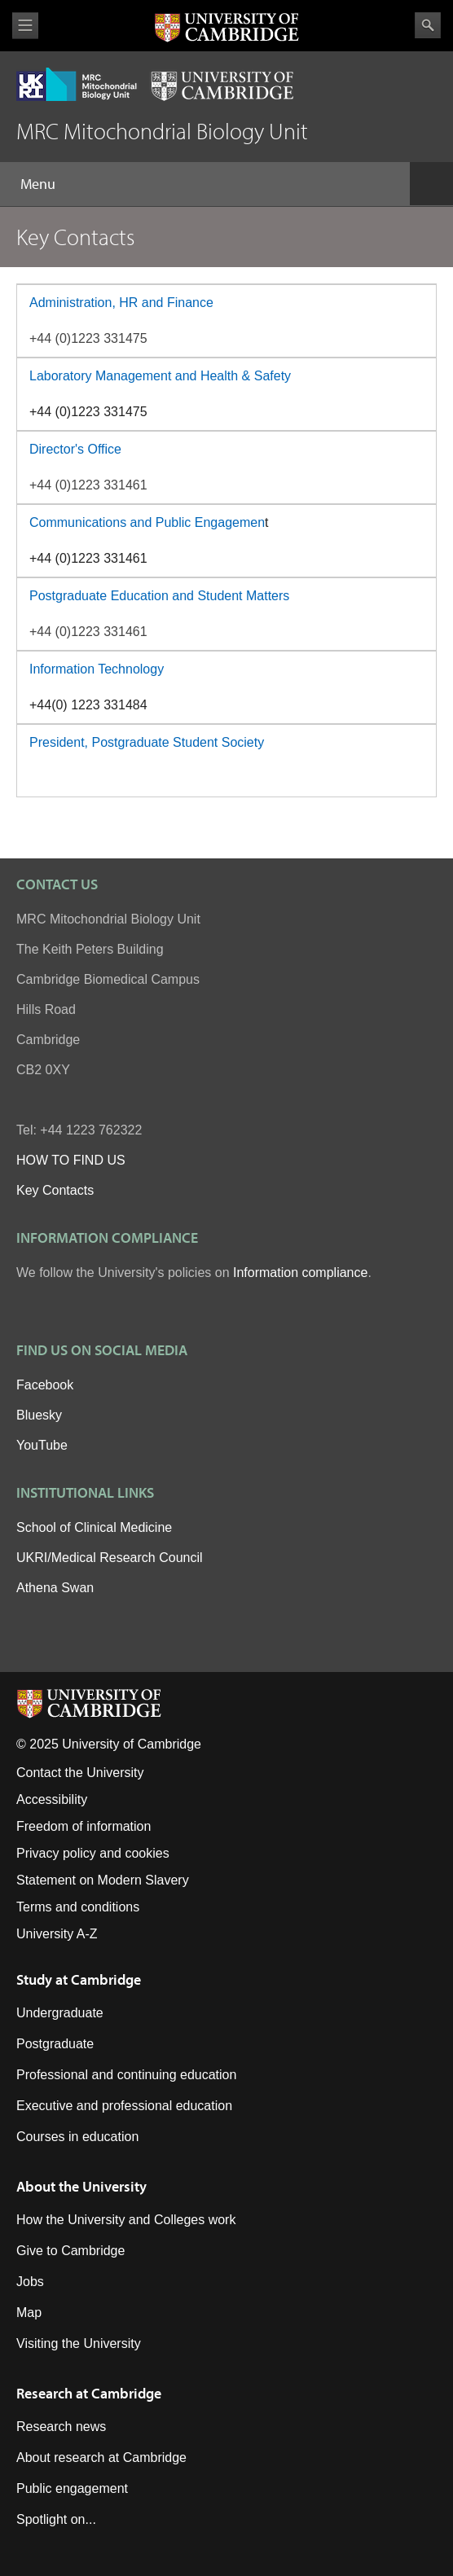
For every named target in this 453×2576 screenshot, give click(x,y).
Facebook (44, 1385)
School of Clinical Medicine (94, 1527)
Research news (61, 2426)
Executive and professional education (124, 2106)
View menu (25, 25)
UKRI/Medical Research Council (109, 1557)
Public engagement (72, 2488)
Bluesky (39, 1415)
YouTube (42, 1445)
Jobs (30, 2282)
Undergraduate (59, 2013)
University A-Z (57, 1934)
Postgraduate (55, 2044)
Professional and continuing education (126, 2075)
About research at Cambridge (101, 2457)
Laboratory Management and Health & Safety (160, 376)
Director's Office (75, 449)
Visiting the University (78, 2343)
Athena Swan (55, 1588)
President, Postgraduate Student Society (146, 742)
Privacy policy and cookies (92, 1853)
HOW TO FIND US (70, 1160)
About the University (81, 2186)
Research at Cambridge (88, 2393)
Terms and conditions (77, 1907)
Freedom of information (83, 1826)
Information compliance (300, 1272)
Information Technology (96, 669)
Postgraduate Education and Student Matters (159, 596)
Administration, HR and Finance (121, 302)
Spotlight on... (56, 2519)
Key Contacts (55, 1190)
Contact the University (80, 1773)
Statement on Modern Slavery (102, 1880)
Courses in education (77, 2137)
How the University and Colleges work (125, 2220)
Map (29, 2312)
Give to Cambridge (70, 2251)
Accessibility (51, 1799)
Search (428, 25)
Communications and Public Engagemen (147, 522)
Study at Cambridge (78, 1979)
